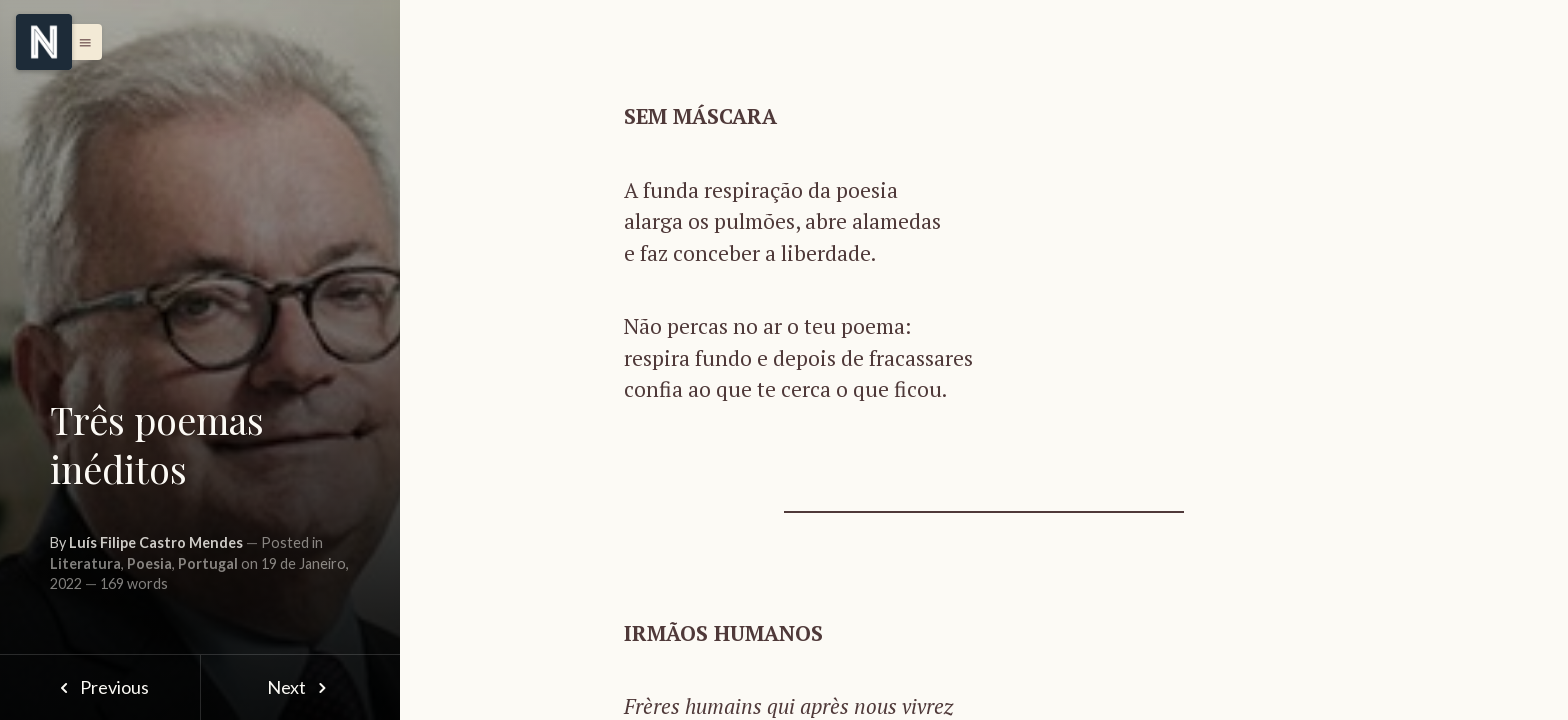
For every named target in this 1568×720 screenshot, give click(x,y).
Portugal (208, 563)
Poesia (149, 563)
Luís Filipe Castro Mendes (156, 542)
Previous (99, 687)
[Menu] (44, 42)
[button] (80, 42)
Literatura (85, 563)
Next (300, 687)
